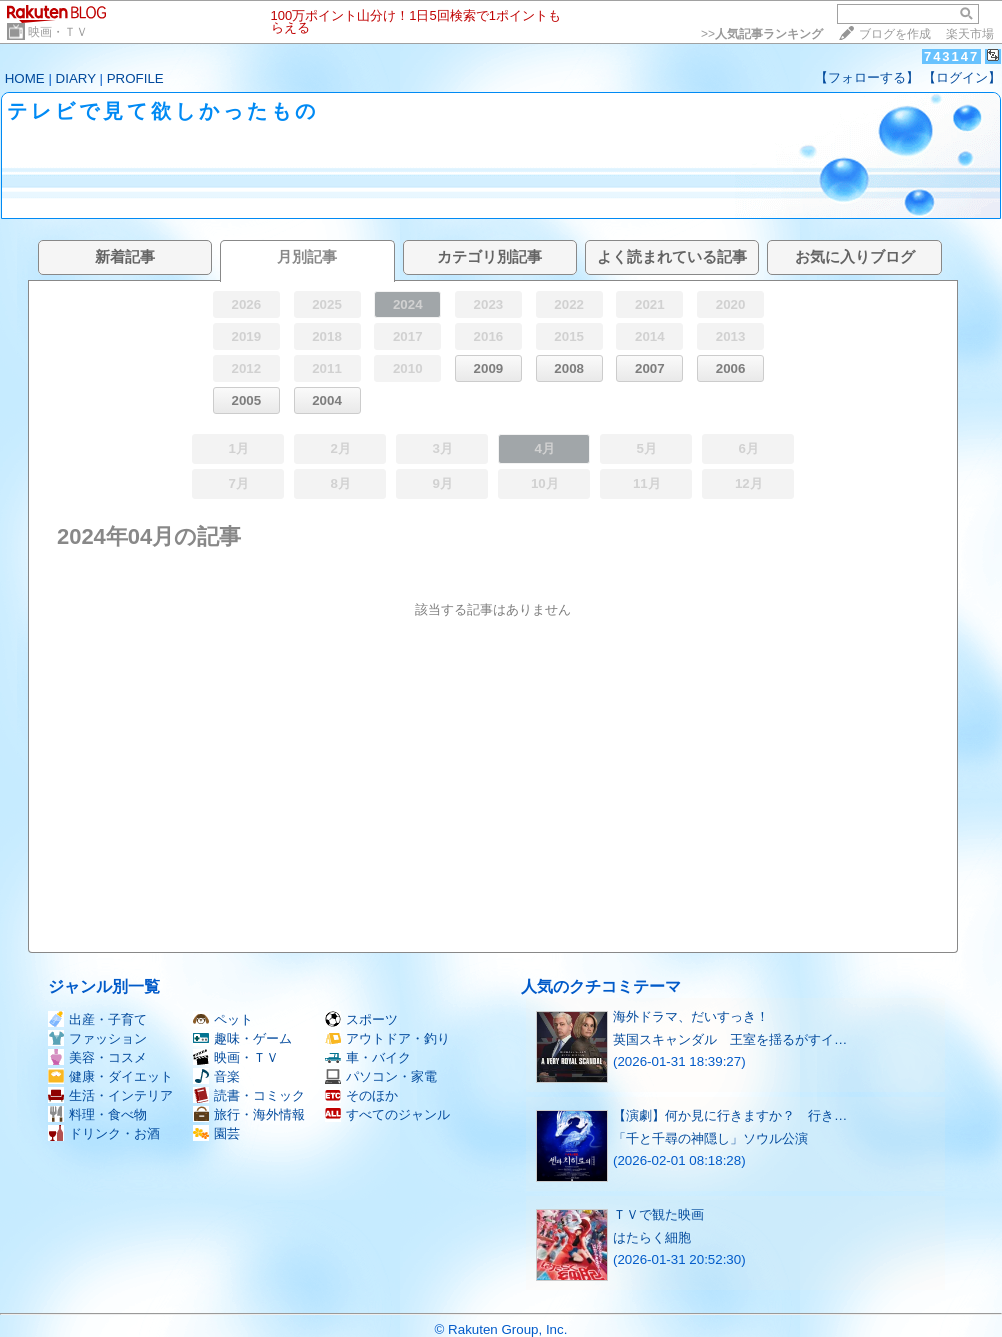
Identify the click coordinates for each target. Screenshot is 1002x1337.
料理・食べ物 (97, 1114)
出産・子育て (97, 1019)
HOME (25, 78)
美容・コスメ (97, 1057)
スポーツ (361, 1019)
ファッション (97, 1038)
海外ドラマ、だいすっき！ (691, 1016)
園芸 (216, 1133)
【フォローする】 (867, 77)
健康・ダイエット (110, 1076)
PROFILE (135, 78)
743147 (951, 56)
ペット (223, 1019)
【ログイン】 (962, 77)
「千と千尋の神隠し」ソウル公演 (710, 1138)
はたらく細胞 (652, 1237)
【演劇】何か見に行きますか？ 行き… (730, 1115)
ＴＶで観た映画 (658, 1214)
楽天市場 (970, 34)
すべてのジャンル (387, 1114)
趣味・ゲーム (242, 1038)
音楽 (216, 1076)
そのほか (361, 1095)
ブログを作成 (895, 34)
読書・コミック (249, 1095)
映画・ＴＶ (58, 32)
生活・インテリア (110, 1095)
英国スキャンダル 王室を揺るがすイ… (730, 1039)
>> (762, 34)
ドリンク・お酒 (104, 1133)
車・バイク (368, 1057)
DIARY (76, 78)
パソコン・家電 (381, 1076)
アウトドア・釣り (387, 1038)
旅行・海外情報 (249, 1114)
